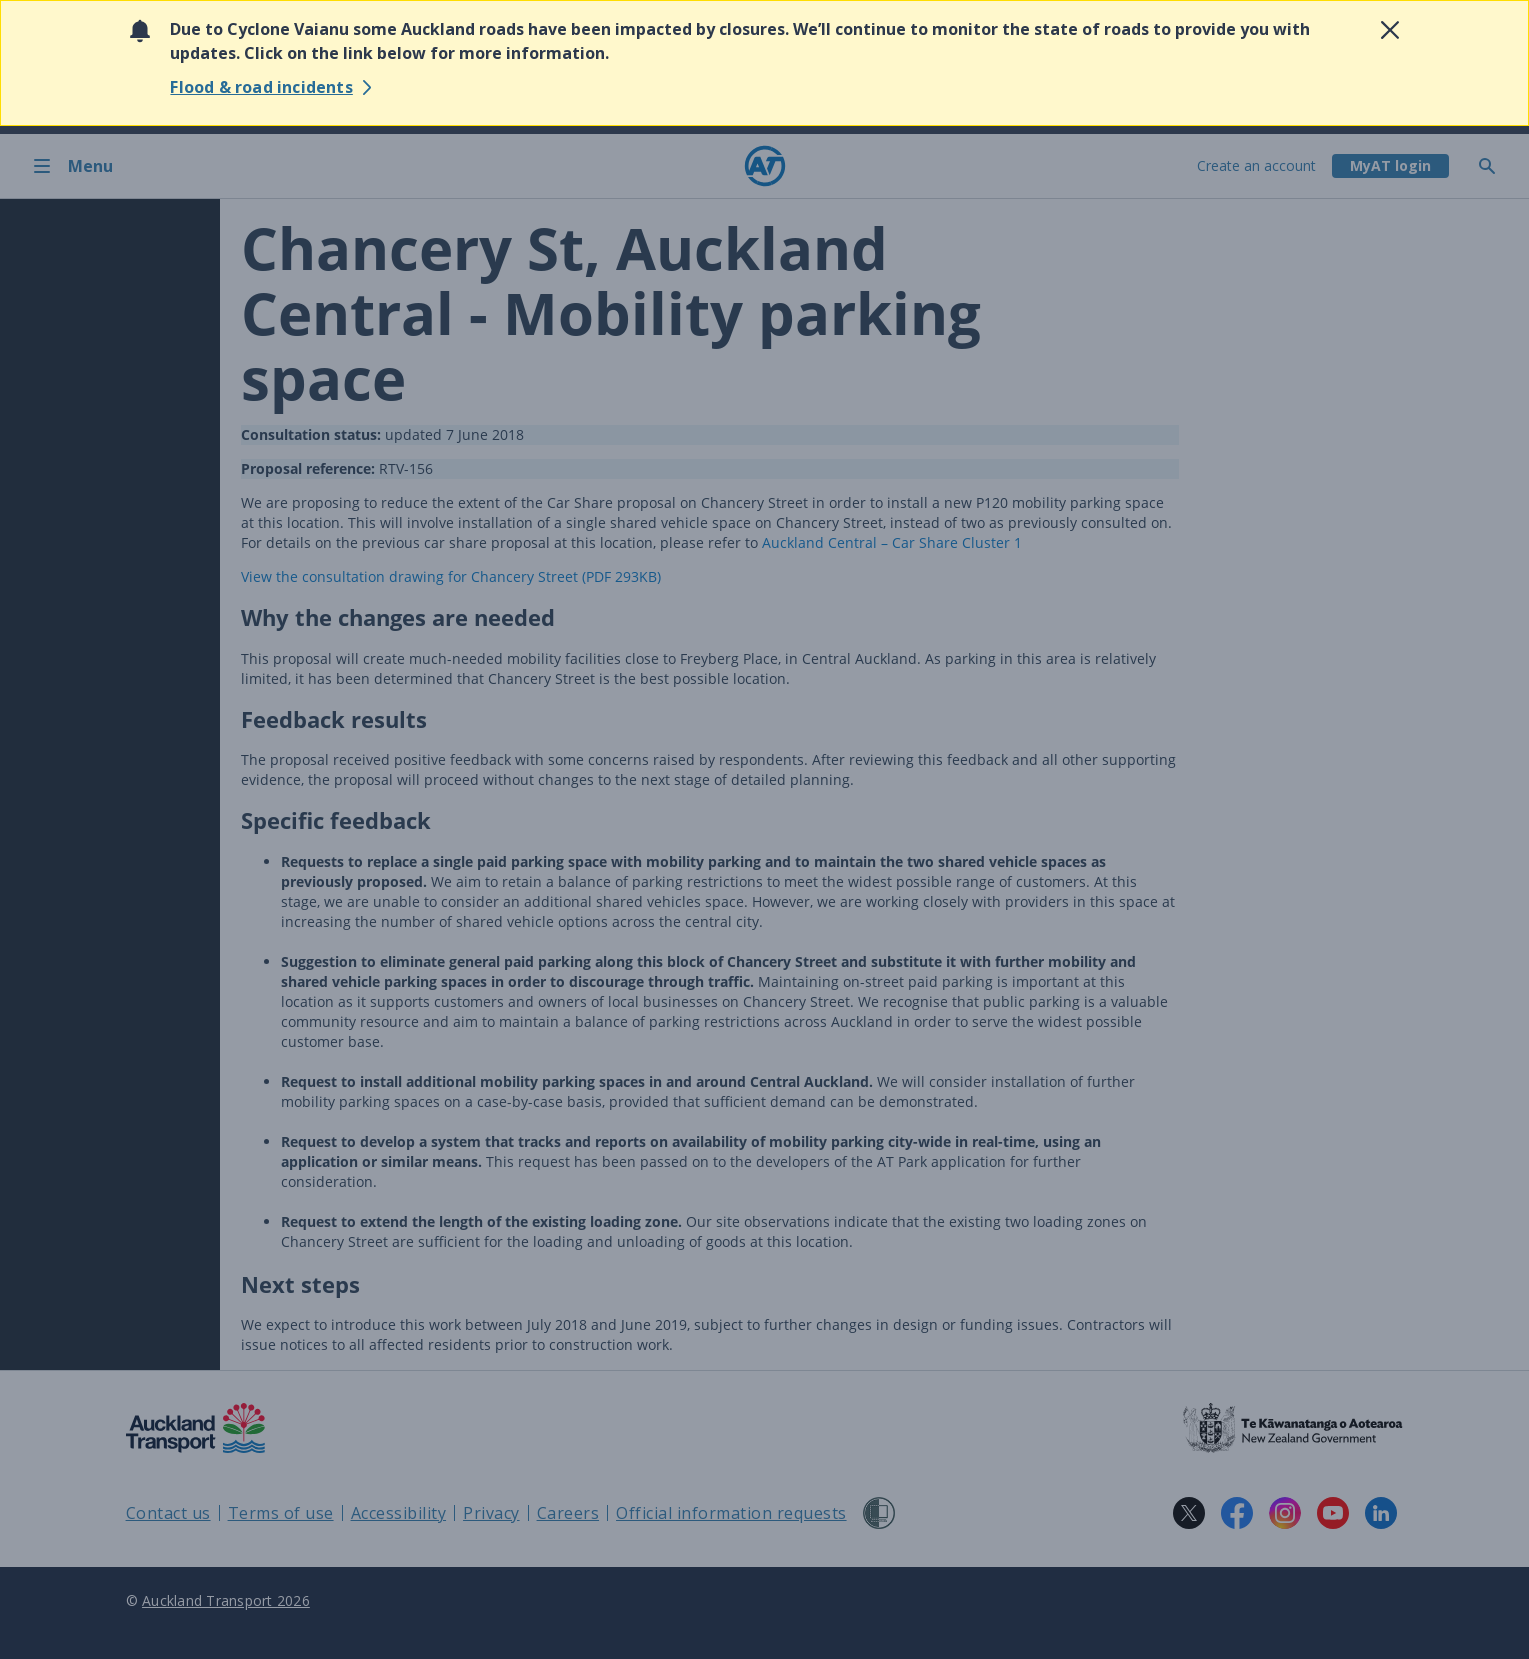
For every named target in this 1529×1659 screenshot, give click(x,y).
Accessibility (399, 1513)
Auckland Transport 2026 (226, 1600)
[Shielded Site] (879, 1513)
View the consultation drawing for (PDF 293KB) (451, 576)
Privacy (491, 1513)
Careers (568, 1513)
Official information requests (731, 1513)
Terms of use (281, 1513)
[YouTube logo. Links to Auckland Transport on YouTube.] (1333, 1513)
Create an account (1256, 165)
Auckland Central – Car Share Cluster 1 (892, 542)
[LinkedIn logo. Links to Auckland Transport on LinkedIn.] (1381, 1513)
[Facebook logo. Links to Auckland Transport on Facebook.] (1237, 1513)
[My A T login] (1390, 166)
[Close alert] (1390, 30)
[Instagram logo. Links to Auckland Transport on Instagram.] (1285, 1513)
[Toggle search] (1495, 166)
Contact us (168, 1513)
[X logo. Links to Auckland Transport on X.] (1189, 1513)
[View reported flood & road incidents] (273, 87)
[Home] (765, 166)
